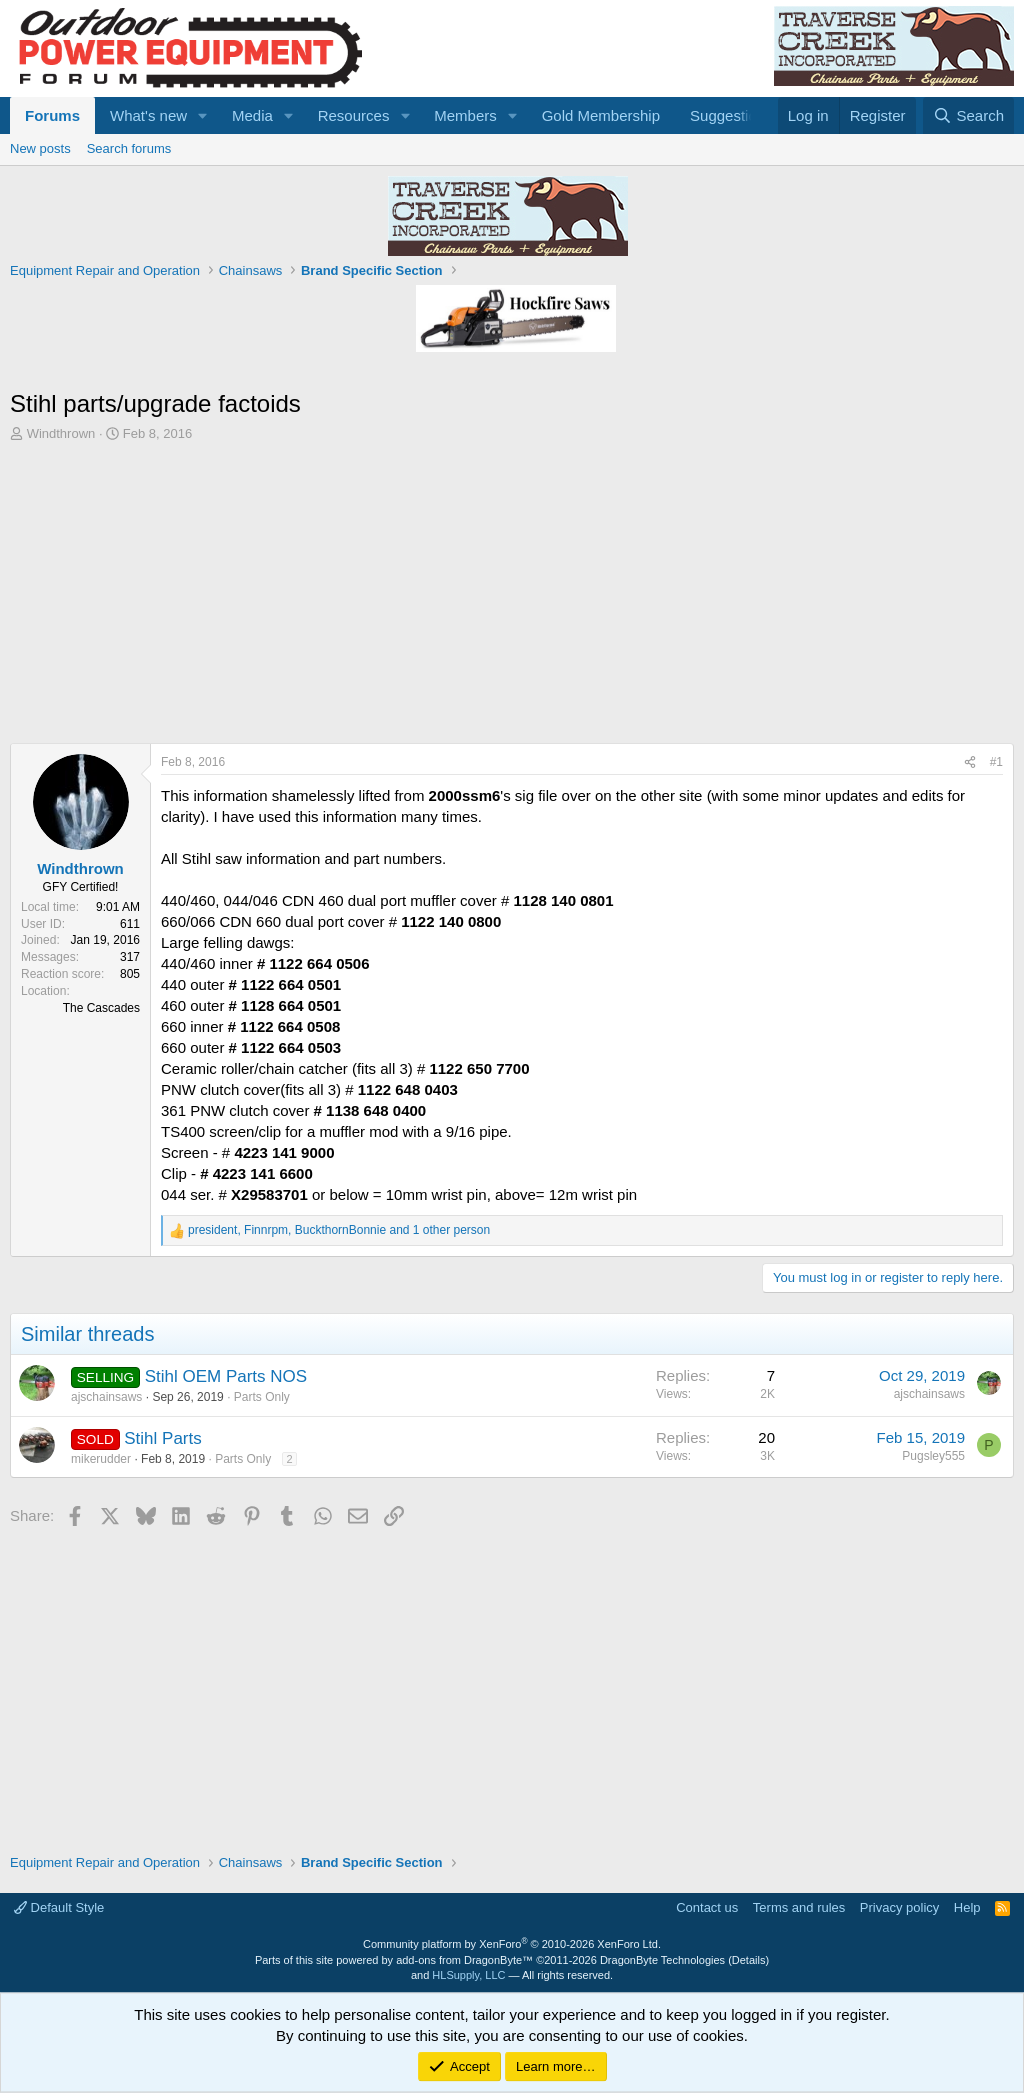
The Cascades (101, 1008)
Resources (354, 115)
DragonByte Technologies (662, 1960)
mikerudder (101, 1459)
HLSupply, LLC (468, 1975)
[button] (203, 115)
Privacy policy (899, 1907)
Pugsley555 (933, 1456)
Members (465, 115)
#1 (996, 762)
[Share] (970, 762)
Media (252, 115)
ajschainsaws (106, 1397)
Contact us (707, 1907)
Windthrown (61, 433)
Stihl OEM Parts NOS (226, 1376)
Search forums (129, 148)
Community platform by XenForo (512, 1944)
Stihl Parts (162, 1438)
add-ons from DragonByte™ (464, 1960)
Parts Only (262, 1397)
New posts (40, 148)
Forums (52, 115)
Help (967, 1907)
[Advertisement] (512, 593)
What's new (148, 115)
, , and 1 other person (339, 1230)
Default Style (59, 1907)
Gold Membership (601, 115)
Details (749, 1960)
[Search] (968, 115)
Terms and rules (799, 1907)
